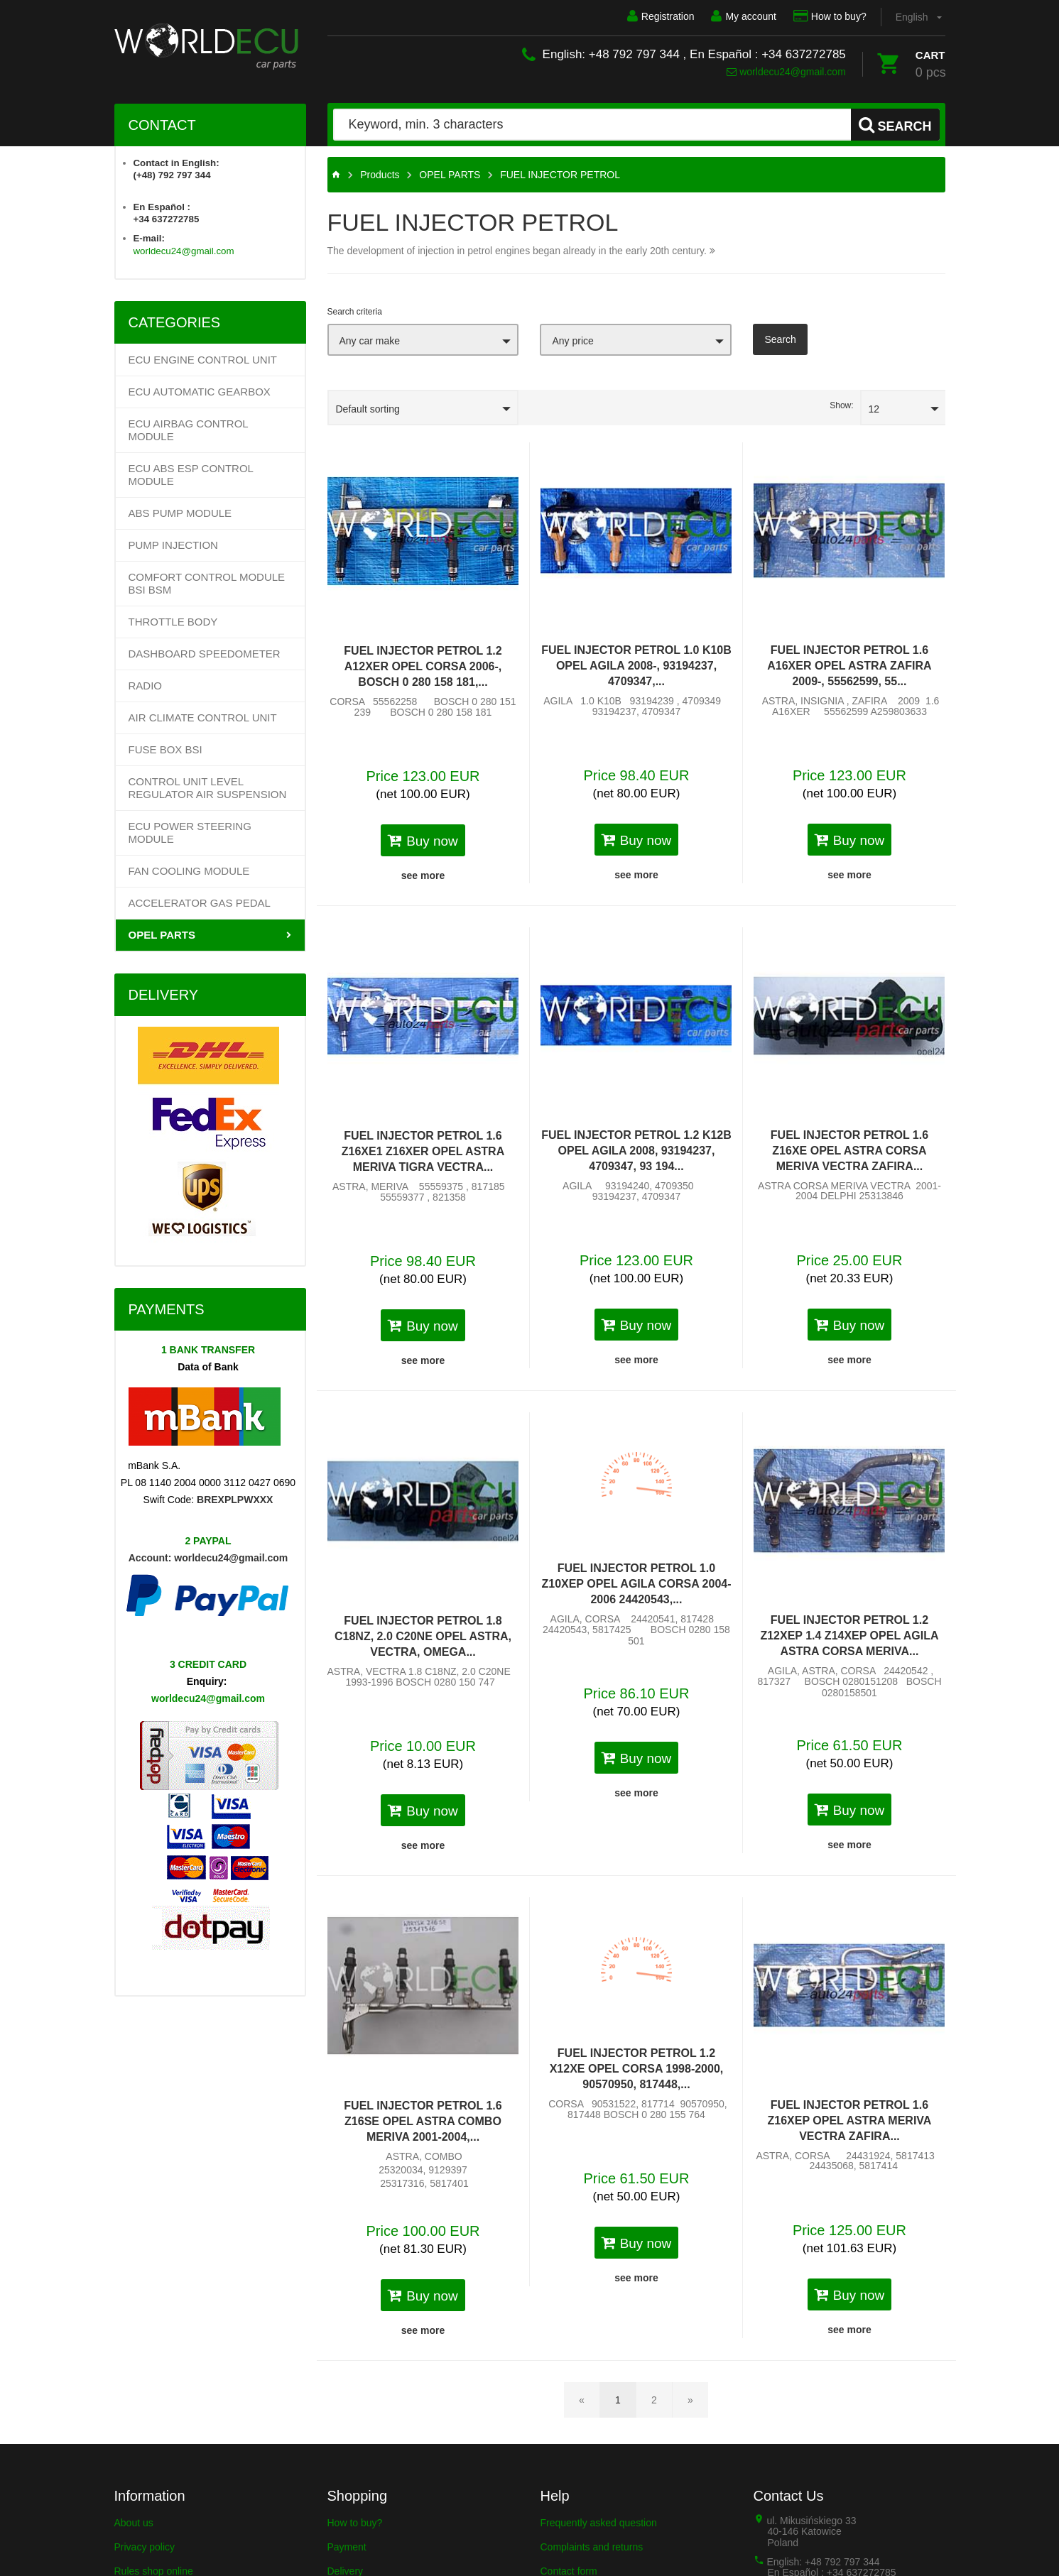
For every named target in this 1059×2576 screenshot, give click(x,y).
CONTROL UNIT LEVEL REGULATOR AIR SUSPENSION (208, 787)
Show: (841, 405)
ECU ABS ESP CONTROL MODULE (191, 474)
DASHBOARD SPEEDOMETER (205, 654)
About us (133, 2522)
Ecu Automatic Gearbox (200, 392)
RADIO (146, 686)
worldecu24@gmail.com (786, 71)
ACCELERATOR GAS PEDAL (200, 903)
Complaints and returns (592, 2547)
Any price (572, 340)
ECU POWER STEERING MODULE (190, 832)
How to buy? (830, 16)
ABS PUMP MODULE (180, 513)
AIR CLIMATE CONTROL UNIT (203, 717)
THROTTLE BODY (173, 622)
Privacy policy (144, 2547)
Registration (661, 16)
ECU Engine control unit (203, 360)
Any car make (370, 340)
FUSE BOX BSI (165, 749)
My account (743, 16)
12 (874, 409)
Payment (346, 2547)
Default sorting (368, 409)
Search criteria (354, 312)
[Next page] (690, 2400)
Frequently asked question (599, 2522)
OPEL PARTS (162, 935)
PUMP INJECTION (173, 545)
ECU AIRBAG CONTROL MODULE (189, 429)
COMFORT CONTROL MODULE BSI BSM (207, 583)
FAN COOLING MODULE (189, 871)
